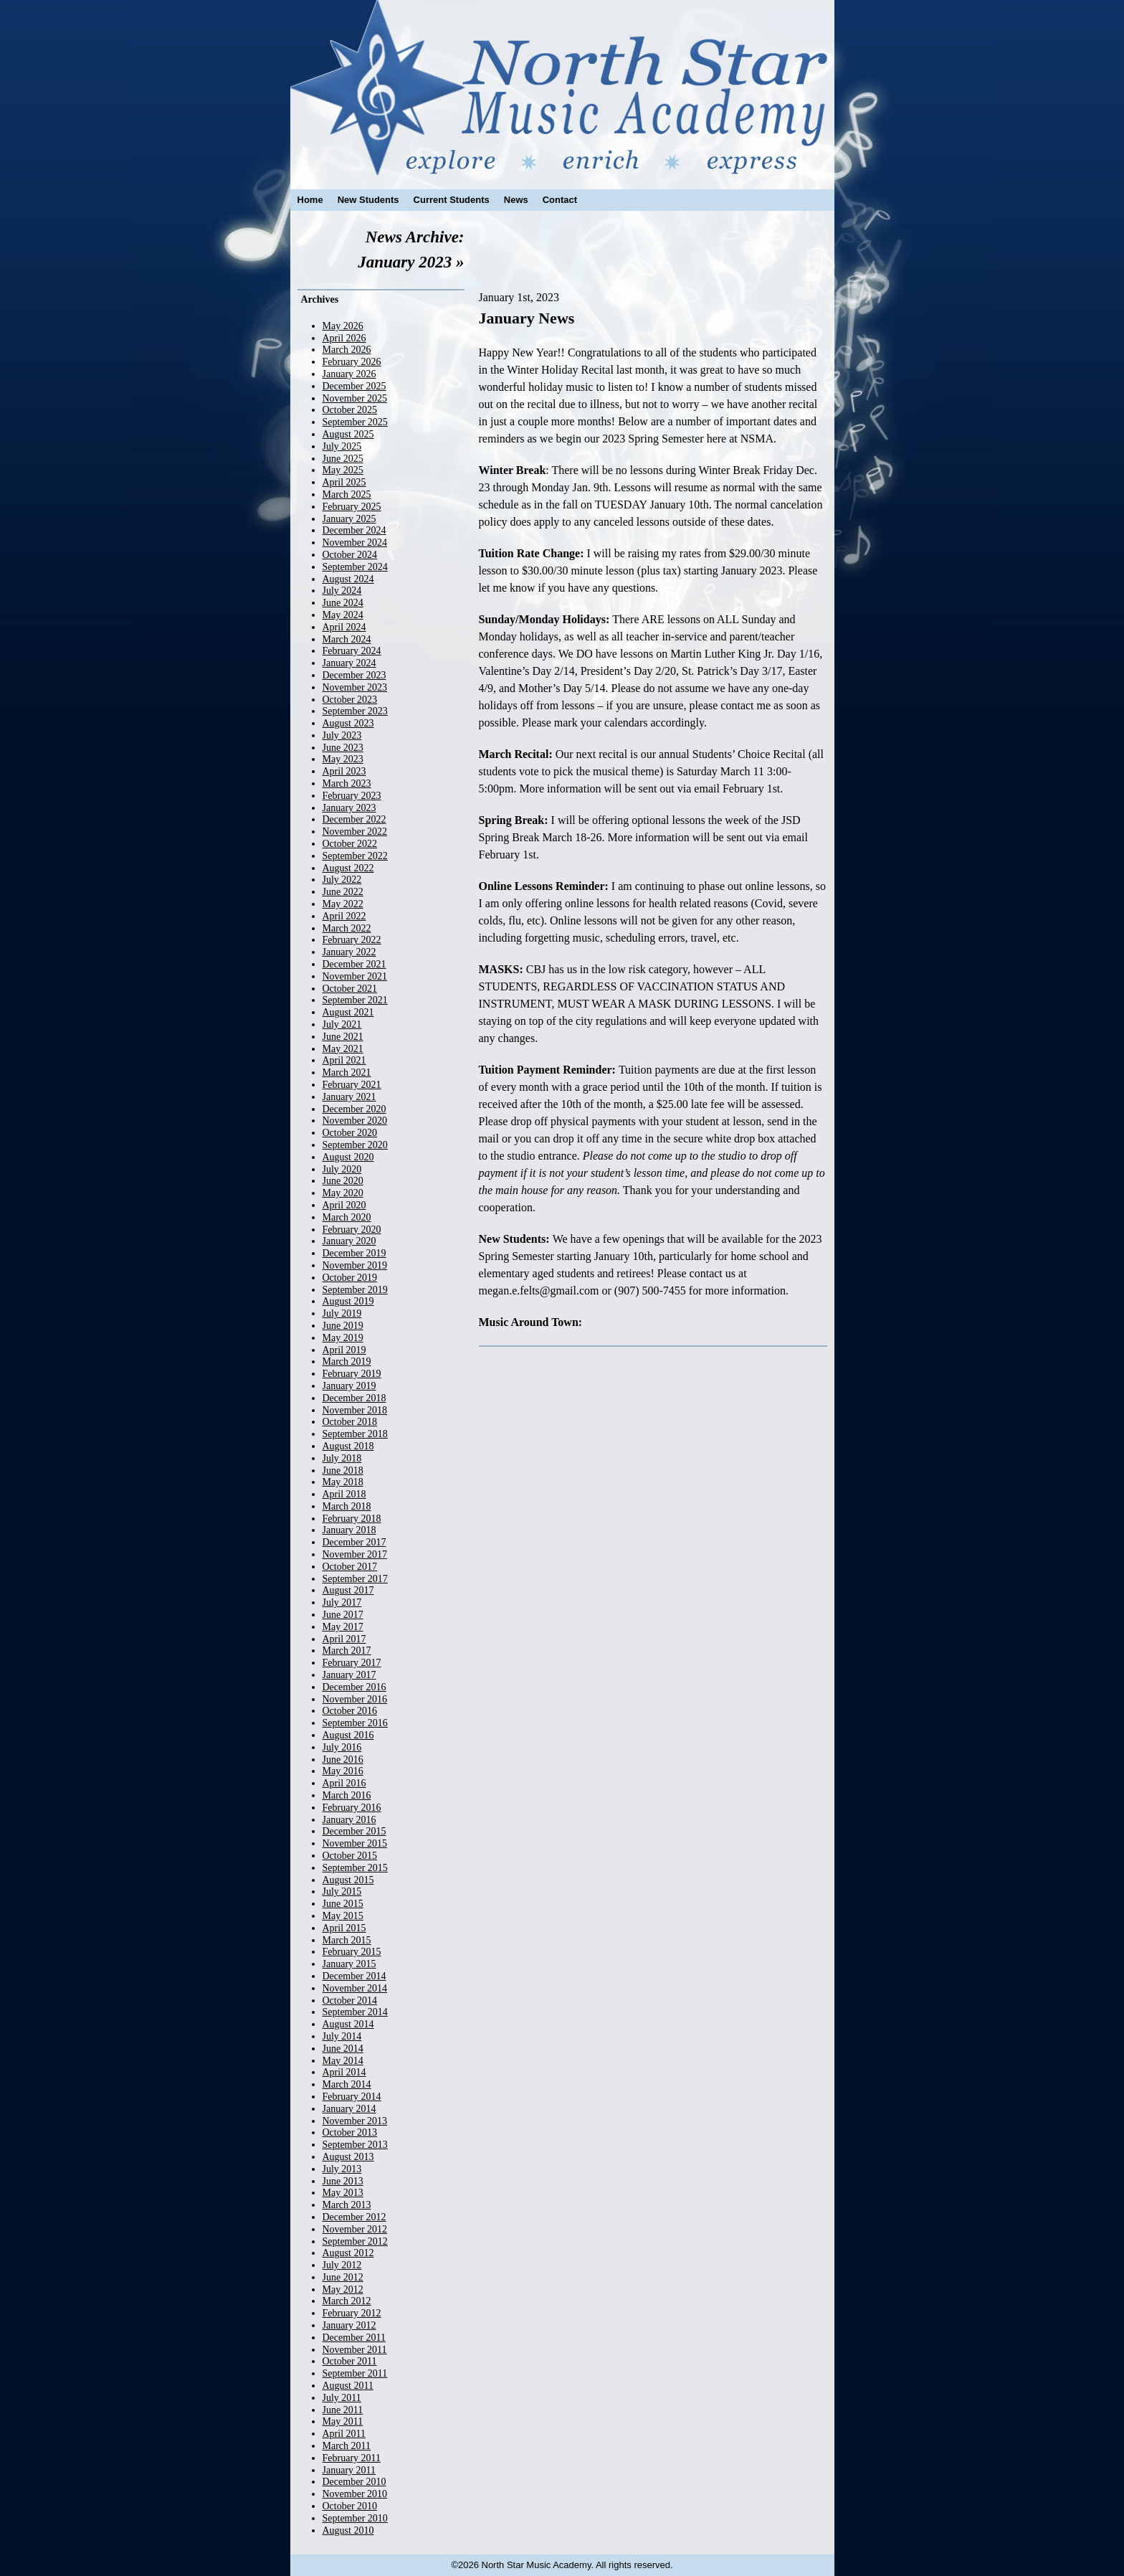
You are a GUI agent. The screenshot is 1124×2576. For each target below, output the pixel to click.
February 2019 (352, 1373)
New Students (368, 199)
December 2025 (354, 386)
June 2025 (343, 458)
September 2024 (355, 567)
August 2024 (348, 579)
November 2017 (355, 1554)
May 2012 (343, 2289)
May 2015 (343, 1915)
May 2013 (343, 2192)
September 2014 (355, 2012)
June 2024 (343, 602)
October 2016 (350, 1710)
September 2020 (355, 1145)
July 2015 (342, 1891)
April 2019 (344, 1350)
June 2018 (343, 1470)
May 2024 (343, 615)
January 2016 (349, 1819)
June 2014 (343, 2048)
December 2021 (354, 964)
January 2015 (349, 1964)
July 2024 (342, 590)
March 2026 (347, 349)
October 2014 (350, 2000)
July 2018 (342, 1458)
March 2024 (347, 639)
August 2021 (348, 1012)
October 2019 (350, 1277)
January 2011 (349, 2470)
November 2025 (355, 398)
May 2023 (343, 759)
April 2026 (344, 338)
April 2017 (344, 1639)
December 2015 (354, 1831)
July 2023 (342, 735)
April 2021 (344, 1060)
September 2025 (355, 422)
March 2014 (347, 2084)
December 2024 (354, 530)
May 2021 (343, 1048)
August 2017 (348, 1590)
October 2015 (350, 1855)
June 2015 (343, 1903)
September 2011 (355, 2373)
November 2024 (355, 542)
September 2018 (355, 1434)
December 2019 (354, 1253)
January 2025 (349, 518)
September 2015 (355, 1867)
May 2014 (343, 2060)
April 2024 (344, 627)
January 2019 (349, 1386)
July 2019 (342, 1313)
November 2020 (355, 1120)
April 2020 (344, 1205)
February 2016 (352, 1807)
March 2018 (347, 1506)
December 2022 (354, 819)
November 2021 (355, 976)
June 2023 (343, 747)
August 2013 (348, 2156)
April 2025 (344, 482)
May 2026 (343, 326)
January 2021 (349, 1097)
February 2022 (352, 939)
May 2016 (343, 1771)
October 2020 (350, 1132)
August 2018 (348, 1446)
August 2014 (348, 2024)
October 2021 (350, 988)
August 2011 (348, 2385)
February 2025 (352, 506)
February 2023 (352, 795)
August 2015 (348, 1880)
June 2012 (343, 2277)
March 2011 (347, 2445)
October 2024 (350, 554)
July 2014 (342, 2036)
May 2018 (343, 1482)
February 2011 (352, 2458)
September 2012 (355, 2241)
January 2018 (349, 1530)
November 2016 (355, 1699)
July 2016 (342, 1747)
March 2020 (347, 1217)
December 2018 (354, 1398)
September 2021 (355, 1000)
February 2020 (352, 1229)
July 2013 (342, 2169)
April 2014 (344, 2072)
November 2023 (355, 687)
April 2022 (344, 916)
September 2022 (355, 856)
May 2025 (343, 470)
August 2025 (348, 434)
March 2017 (347, 1650)
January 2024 (349, 663)
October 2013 (350, 2132)
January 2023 (349, 807)
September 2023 (355, 711)
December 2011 (354, 2337)
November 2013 (355, 2121)
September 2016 (355, 1723)
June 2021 (343, 1036)
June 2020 (343, 1180)
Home (310, 199)
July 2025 (342, 446)
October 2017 (350, 1566)
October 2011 (350, 2361)
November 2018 (355, 1410)
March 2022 (347, 928)
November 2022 (355, 831)
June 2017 (343, 1614)
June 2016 (343, 1759)
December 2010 (354, 2481)
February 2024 (352, 650)
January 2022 (349, 952)
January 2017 (349, 1675)
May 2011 (343, 2421)
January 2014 (349, 2108)
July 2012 (342, 2265)
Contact (560, 199)
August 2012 (348, 2253)
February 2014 (352, 2096)
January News (527, 318)
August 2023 (348, 723)
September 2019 (355, 1289)
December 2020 (354, 1109)
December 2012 (354, 2217)
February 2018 (352, 1518)
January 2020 (349, 1241)
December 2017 (354, 1542)
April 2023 (344, 771)
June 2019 (343, 1325)
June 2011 (343, 2410)
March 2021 (347, 1072)
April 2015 (344, 1928)
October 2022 (350, 843)
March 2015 (347, 1940)
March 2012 (347, 2301)
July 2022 (342, 879)
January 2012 (349, 2325)
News (516, 199)
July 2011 (342, 2397)
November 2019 (355, 1265)
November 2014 (355, 1988)
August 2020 (348, 1157)
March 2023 (347, 783)
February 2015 (352, 1951)
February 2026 (352, 361)
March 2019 (347, 1361)
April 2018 (344, 1494)
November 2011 (355, 2349)
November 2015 (355, 1843)
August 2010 (348, 2530)
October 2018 (350, 1421)
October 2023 (350, 699)
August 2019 (348, 1301)
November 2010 (355, 2494)
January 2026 (349, 374)
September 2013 (355, 2144)
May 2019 (343, 1337)
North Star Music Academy (562, 87)
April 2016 (344, 1783)
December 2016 (354, 1687)
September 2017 (355, 1578)
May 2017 (343, 1626)
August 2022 (348, 868)
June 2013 (343, 2181)
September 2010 (355, 2518)
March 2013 (347, 2204)
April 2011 (344, 2433)
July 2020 (342, 1169)
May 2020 (343, 1193)
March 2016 (347, 1795)
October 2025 (350, 409)
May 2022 (343, 904)
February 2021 (352, 1084)
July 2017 (342, 1602)
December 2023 (354, 675)
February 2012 (352, 2313)
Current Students (452, 199)
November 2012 (355, 2229)
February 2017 (352, 1662)
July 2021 (342, 1024)
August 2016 (348, 1735)
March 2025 (347, 494)
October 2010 (350, 2506)
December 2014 (354, 1976)
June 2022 (343, 891)
